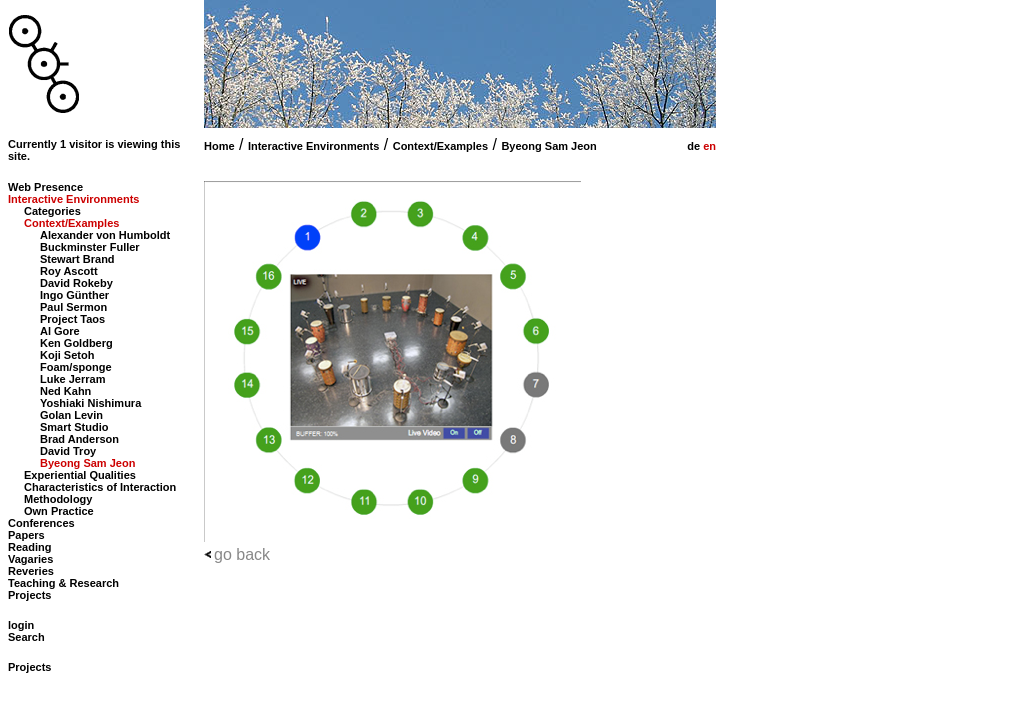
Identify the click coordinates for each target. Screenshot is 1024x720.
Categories (52, 211)
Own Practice (59, 511)
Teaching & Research (63, 583)
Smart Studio (74, 427)
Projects (29, 595)
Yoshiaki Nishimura (90, 403)
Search (26, 637)
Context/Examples (440, 146)
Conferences (41, 523)
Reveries (31, 571)
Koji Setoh (67, 355)
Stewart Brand (77, 259)
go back (242, 554)
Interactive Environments (313, 146)
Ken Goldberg (76, 343)
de (692, 146)
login (21, 625)
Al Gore (60, 331)
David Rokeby (76, 283)
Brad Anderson (79, 439)
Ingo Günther (74, 295)
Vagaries (30, 559)
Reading (29, 547)
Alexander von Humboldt (105, 235)
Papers (26, 535)
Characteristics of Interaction (100, 487)
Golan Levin (71, 415)
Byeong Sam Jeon (548, 146)
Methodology (58, 499)
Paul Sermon (73, 307)
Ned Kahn (65, 391)
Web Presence (45, 187)
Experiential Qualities (80, 475)
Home (219, 146)
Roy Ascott (69, 271)
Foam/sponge (76, 367)
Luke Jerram (72, 379)
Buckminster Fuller (90, 247)
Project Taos (72, 319)
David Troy (68, 451)
